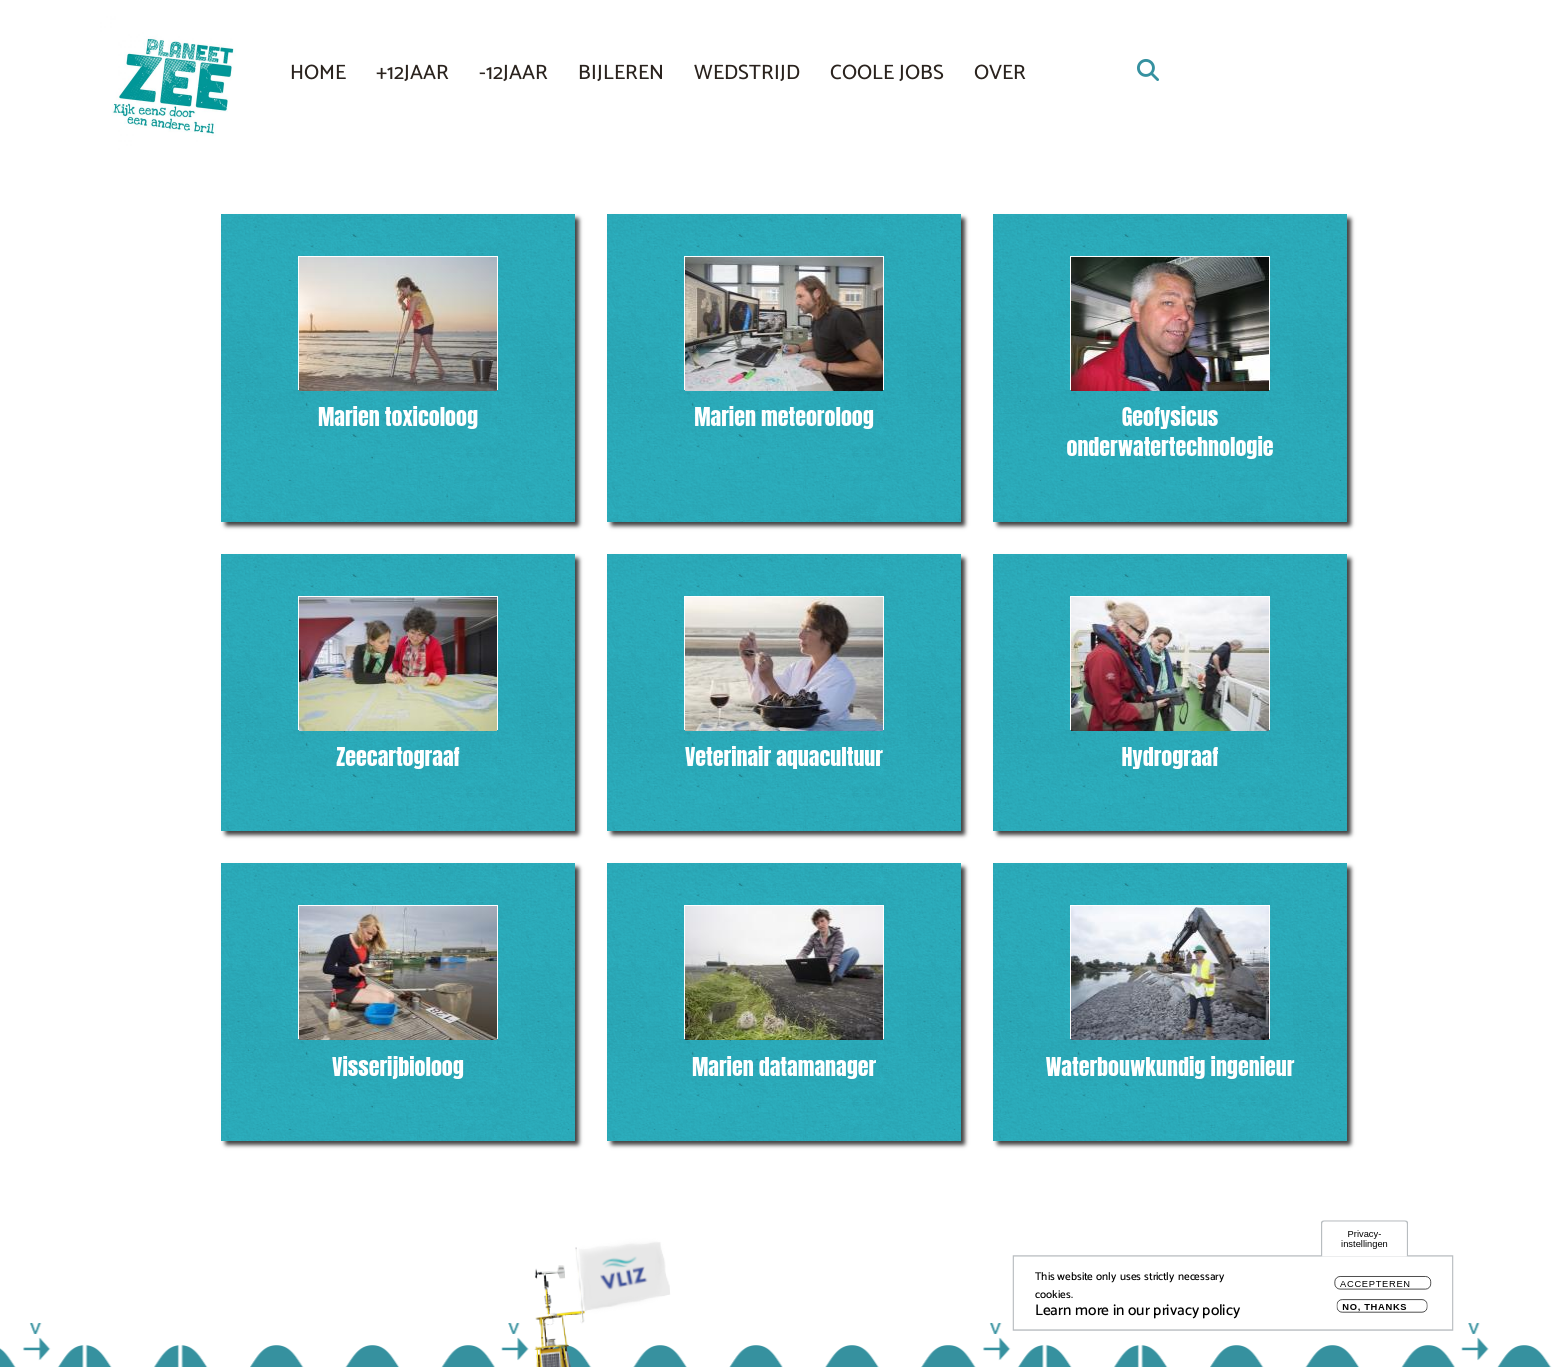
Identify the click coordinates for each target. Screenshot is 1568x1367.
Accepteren (1375, 1286)
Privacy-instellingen (1364, 1241)
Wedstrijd (747, 73)
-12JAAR (513, 73)
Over (1000, 73)
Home (318, 73)
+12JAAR (412, 73)
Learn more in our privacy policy (1137, 1313)
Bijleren (621, 73)
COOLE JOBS (887, 73)
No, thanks (1374, 1309)
